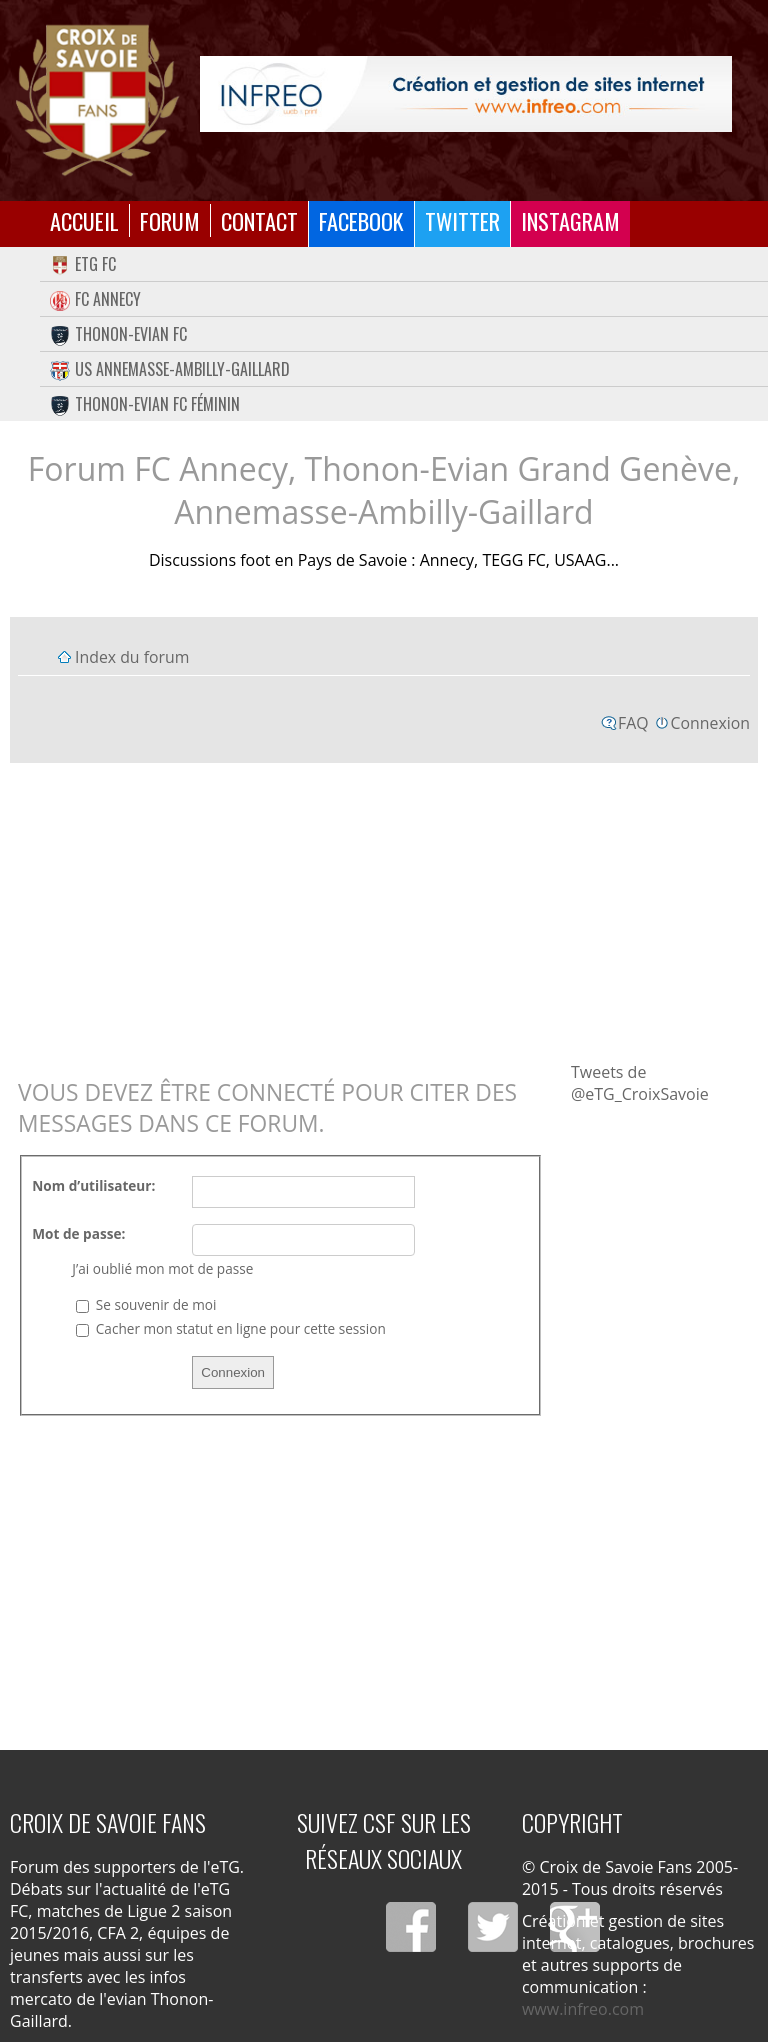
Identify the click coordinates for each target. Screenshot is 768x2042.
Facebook (361, 220)
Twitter (462, 220)
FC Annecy (95, 299)
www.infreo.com (583, 2009)
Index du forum (132, 657)
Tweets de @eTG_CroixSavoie (640, 1083)
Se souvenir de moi (146, 1304)
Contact (259, 220)
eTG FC (83, 264)
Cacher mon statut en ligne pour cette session (230, 1328)
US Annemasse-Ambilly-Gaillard (170, 369)
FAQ (633, 723)
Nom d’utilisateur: (93, 1185)
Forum (170, 220)
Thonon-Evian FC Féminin (145, 404)
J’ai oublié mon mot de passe (162, 1268)
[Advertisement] (384, 911)
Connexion (710, 723)
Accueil (84, 220)
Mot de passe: (78, 1233)
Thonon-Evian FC (118, 334)
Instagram (570, 220)
